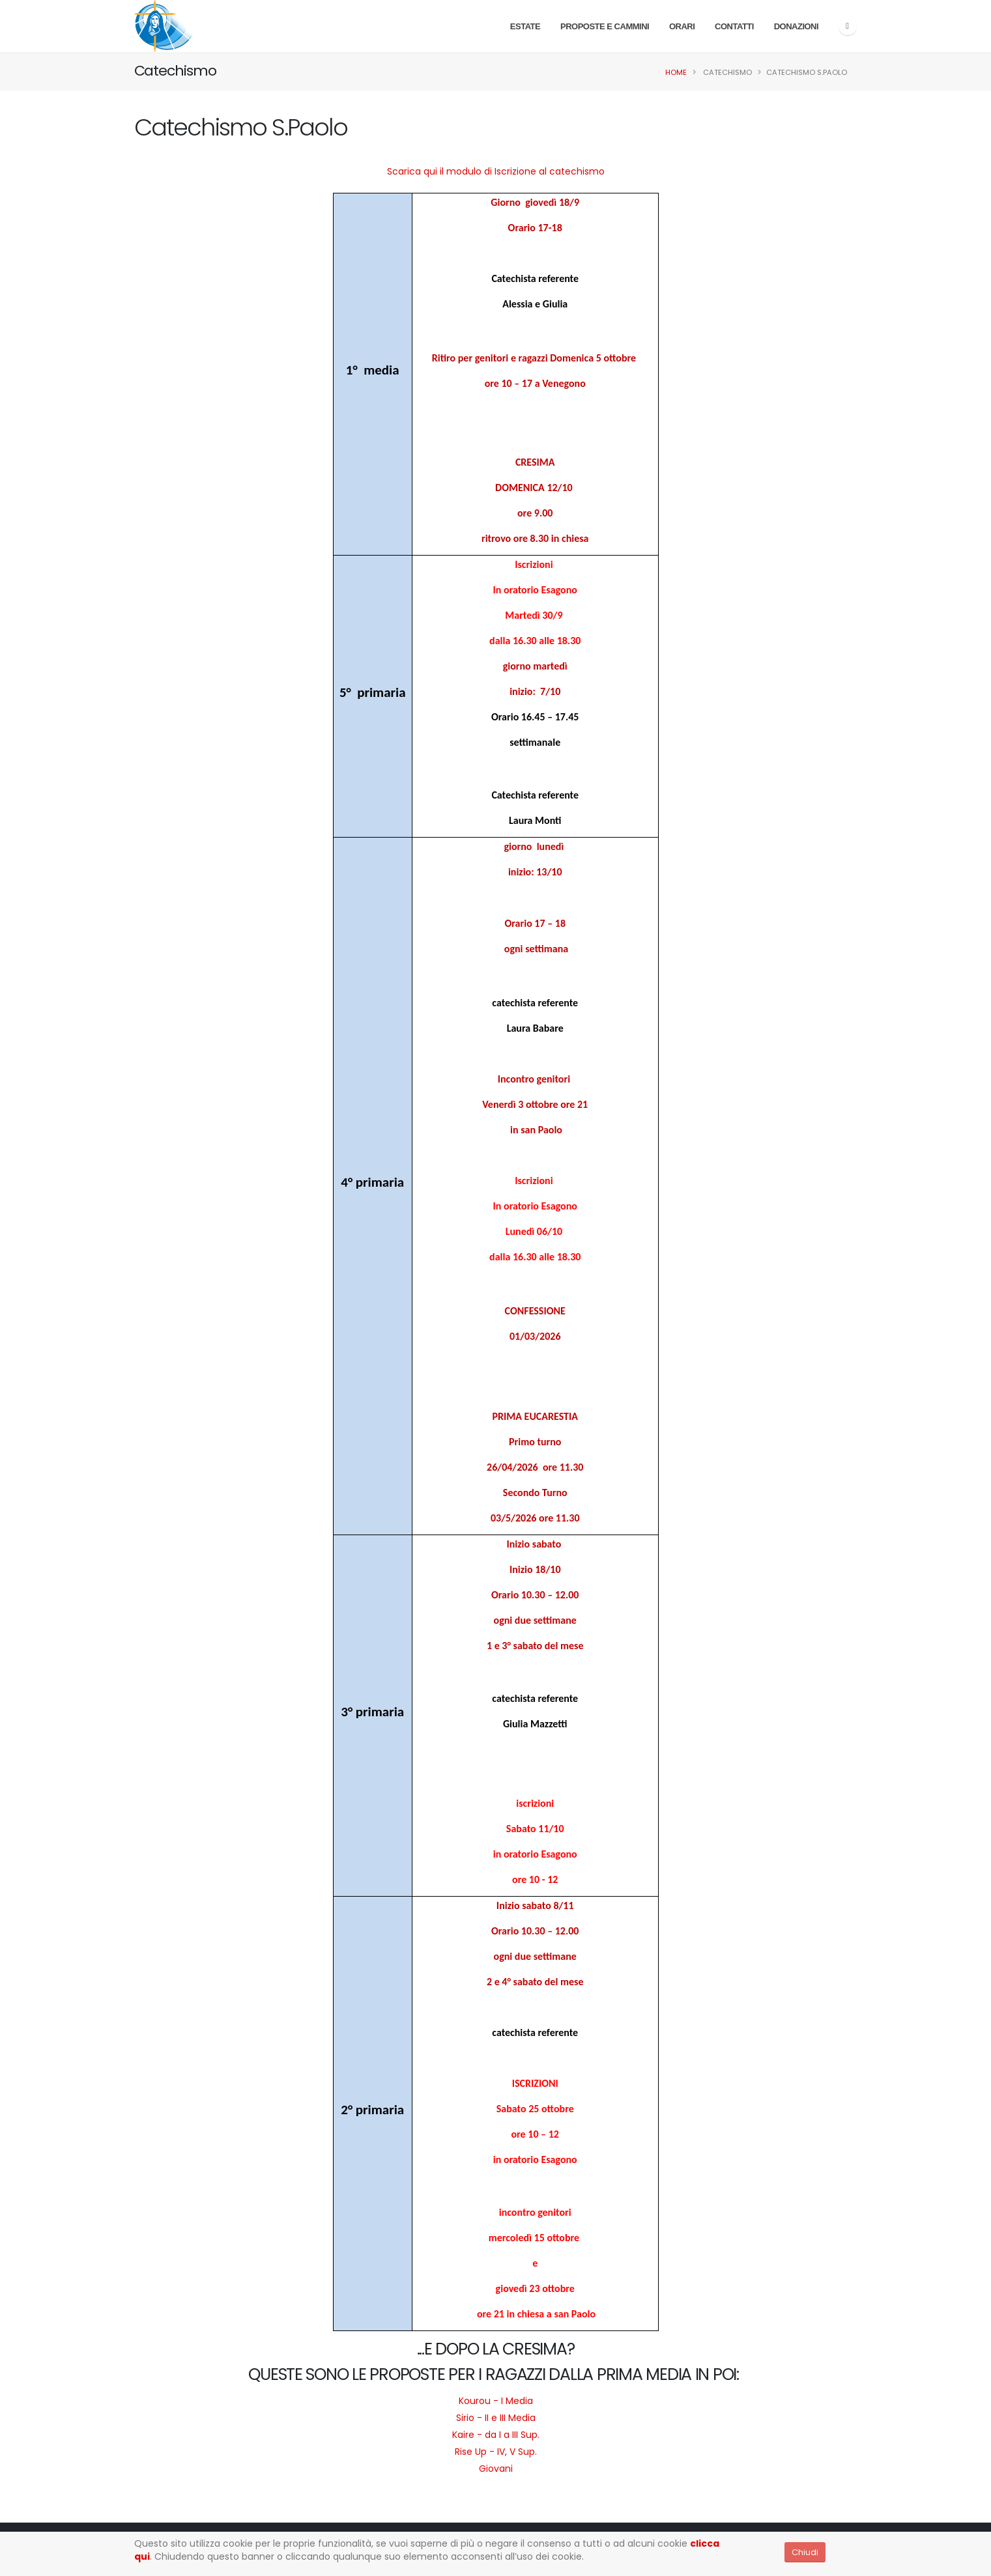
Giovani (496, 2468)
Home (676, 72)
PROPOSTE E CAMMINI (604, 26)
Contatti (734, 26)
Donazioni (796, 26)
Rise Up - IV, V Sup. (496, 2451)
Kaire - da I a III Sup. (495, 2434)
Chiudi (805, 2552)
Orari (682, 26)
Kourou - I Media (496, 2400)
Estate (525, 26)
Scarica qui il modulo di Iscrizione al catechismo (496, 171)
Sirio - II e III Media (496, 2417)
